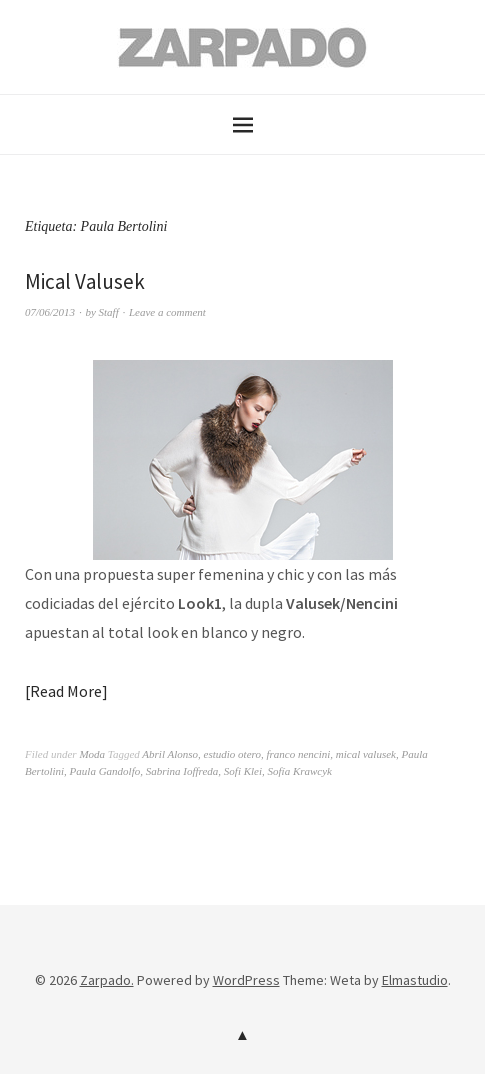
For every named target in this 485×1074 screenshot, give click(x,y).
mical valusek (366, 754)
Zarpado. (107, 980)
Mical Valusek (85, 281)
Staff (109, 312)
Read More (66, 691)
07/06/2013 (50, 312)
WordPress (246, 980)
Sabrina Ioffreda (182, 771)
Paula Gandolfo (105, 771)
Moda (92, 754)
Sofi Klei (243, 771)
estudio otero (232, 754)
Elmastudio (415, 980)
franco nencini (298, 754)
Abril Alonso (170, 754)
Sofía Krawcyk (300, 771)
